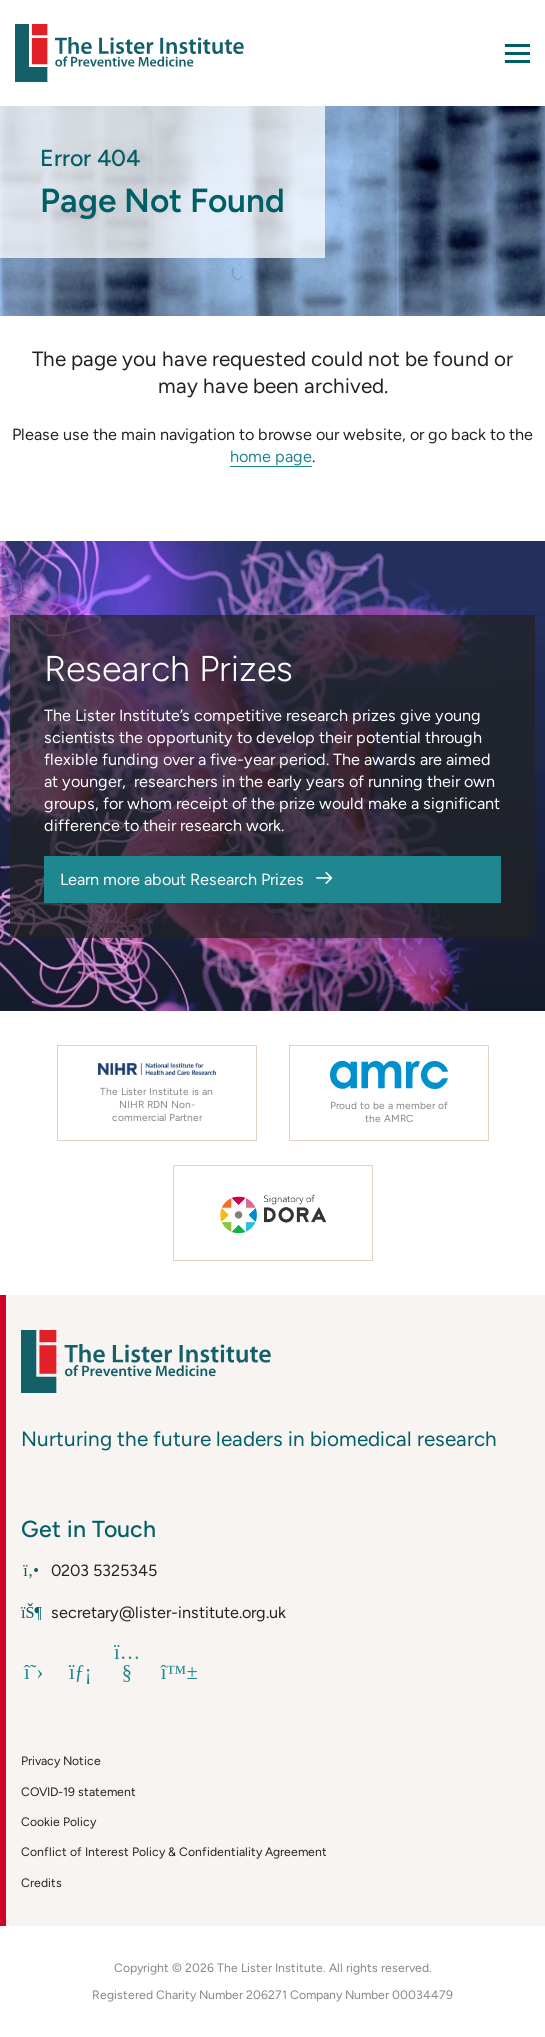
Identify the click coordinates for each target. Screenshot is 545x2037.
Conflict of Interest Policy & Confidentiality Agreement (174, 1851)
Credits (41, 1882)
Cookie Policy (58, 1821)
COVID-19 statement (78, 1791)
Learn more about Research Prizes (182, 879)
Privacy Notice (61, 1760)
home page (271, 456)
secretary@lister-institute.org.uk (153, 1612)
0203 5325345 (89, 1570)
